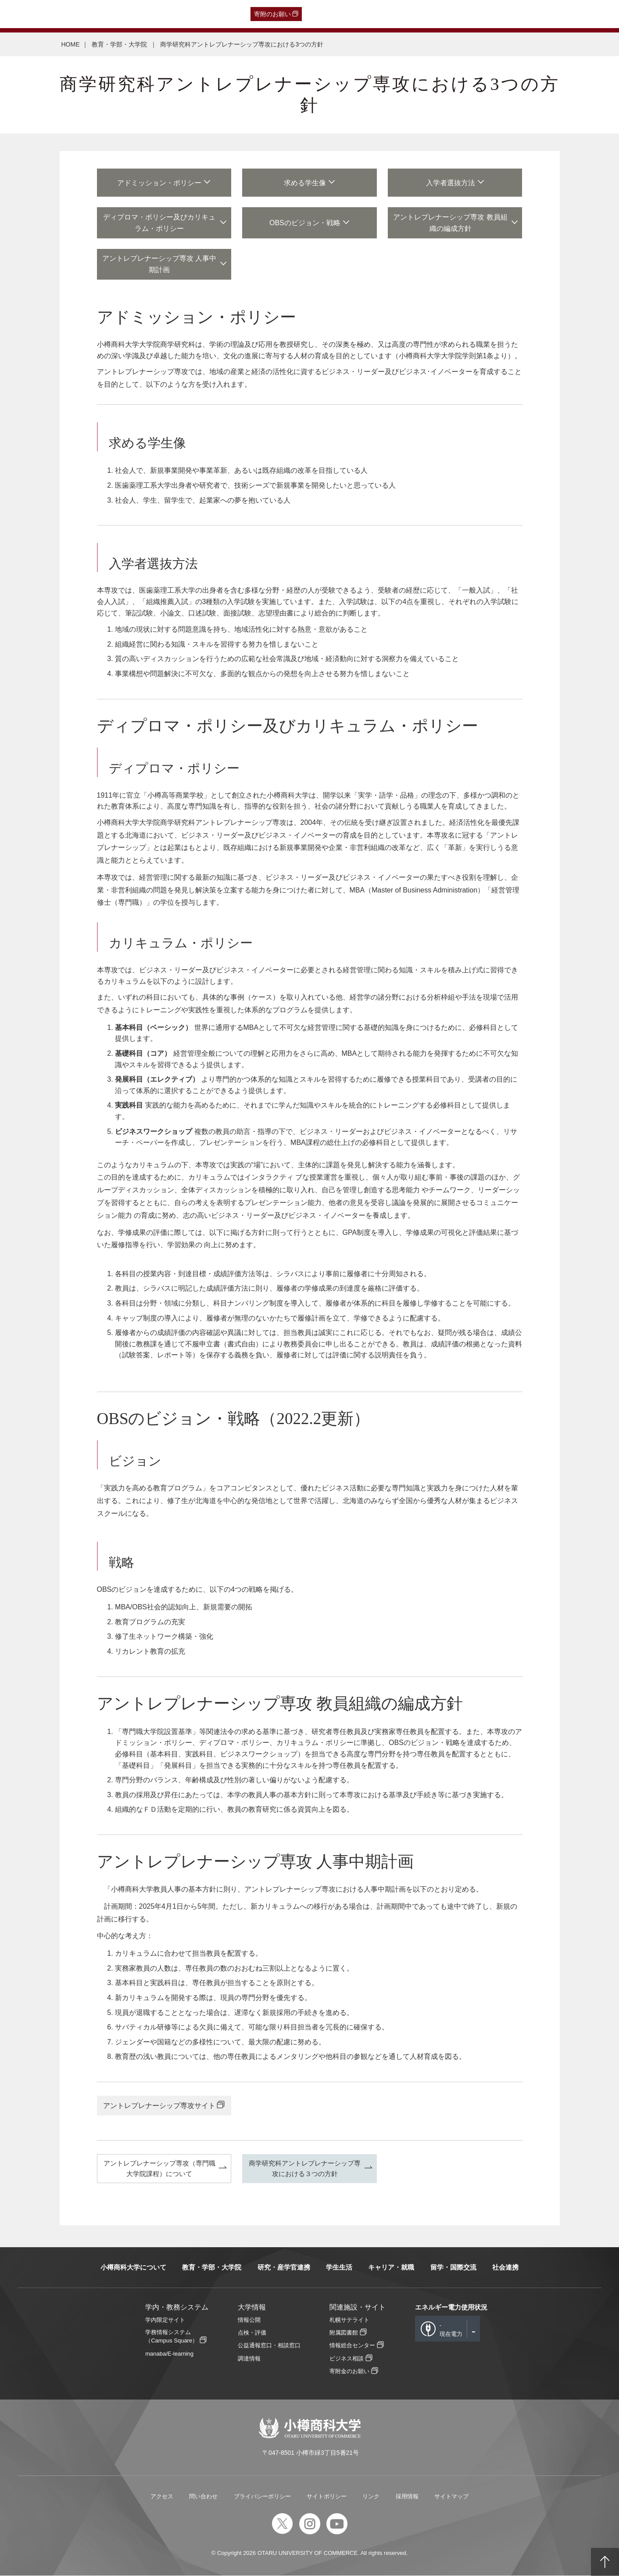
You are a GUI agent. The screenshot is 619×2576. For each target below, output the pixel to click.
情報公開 (249, 2320)
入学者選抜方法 (450, 183)
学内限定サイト (165, 2320)
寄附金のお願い (349, 2371)
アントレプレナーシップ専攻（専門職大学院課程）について (159, 2168)
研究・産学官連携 (284, 2267)
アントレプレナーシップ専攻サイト (159, 2105)
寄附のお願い (272, 14)
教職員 (174, 14)
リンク (370, 2496)
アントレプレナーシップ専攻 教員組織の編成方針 (451, 222)
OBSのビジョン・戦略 (304, 223)
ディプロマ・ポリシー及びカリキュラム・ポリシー (159, 222)
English (200, 14)
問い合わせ (203, 2496)
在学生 (148, 14)
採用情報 (407, 2496)
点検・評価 (252, 2333)
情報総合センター (352, 2345)
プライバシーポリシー (262, 2496)
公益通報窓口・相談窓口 (269, 2345)
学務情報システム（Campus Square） (171, 2336)
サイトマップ (451, 2496)
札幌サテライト (349, 2320)
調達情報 (249, 2358)
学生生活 (339, 2267)
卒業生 (58, 14)
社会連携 (505, 2267)
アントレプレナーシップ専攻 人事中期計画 (159, 264)
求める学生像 (305, 183)
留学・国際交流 (453, 2267)
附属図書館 (343, 2333)
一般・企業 (90, 14)
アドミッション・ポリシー (159, 183)
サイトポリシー (327, 2496)
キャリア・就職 (391, 2267)
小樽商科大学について (133, 2267)
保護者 (122, 14)
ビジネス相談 (346, 2358)
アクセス (161, 2496)
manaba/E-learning (169, 2353)
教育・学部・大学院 (120, 44)
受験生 (25, 14)
